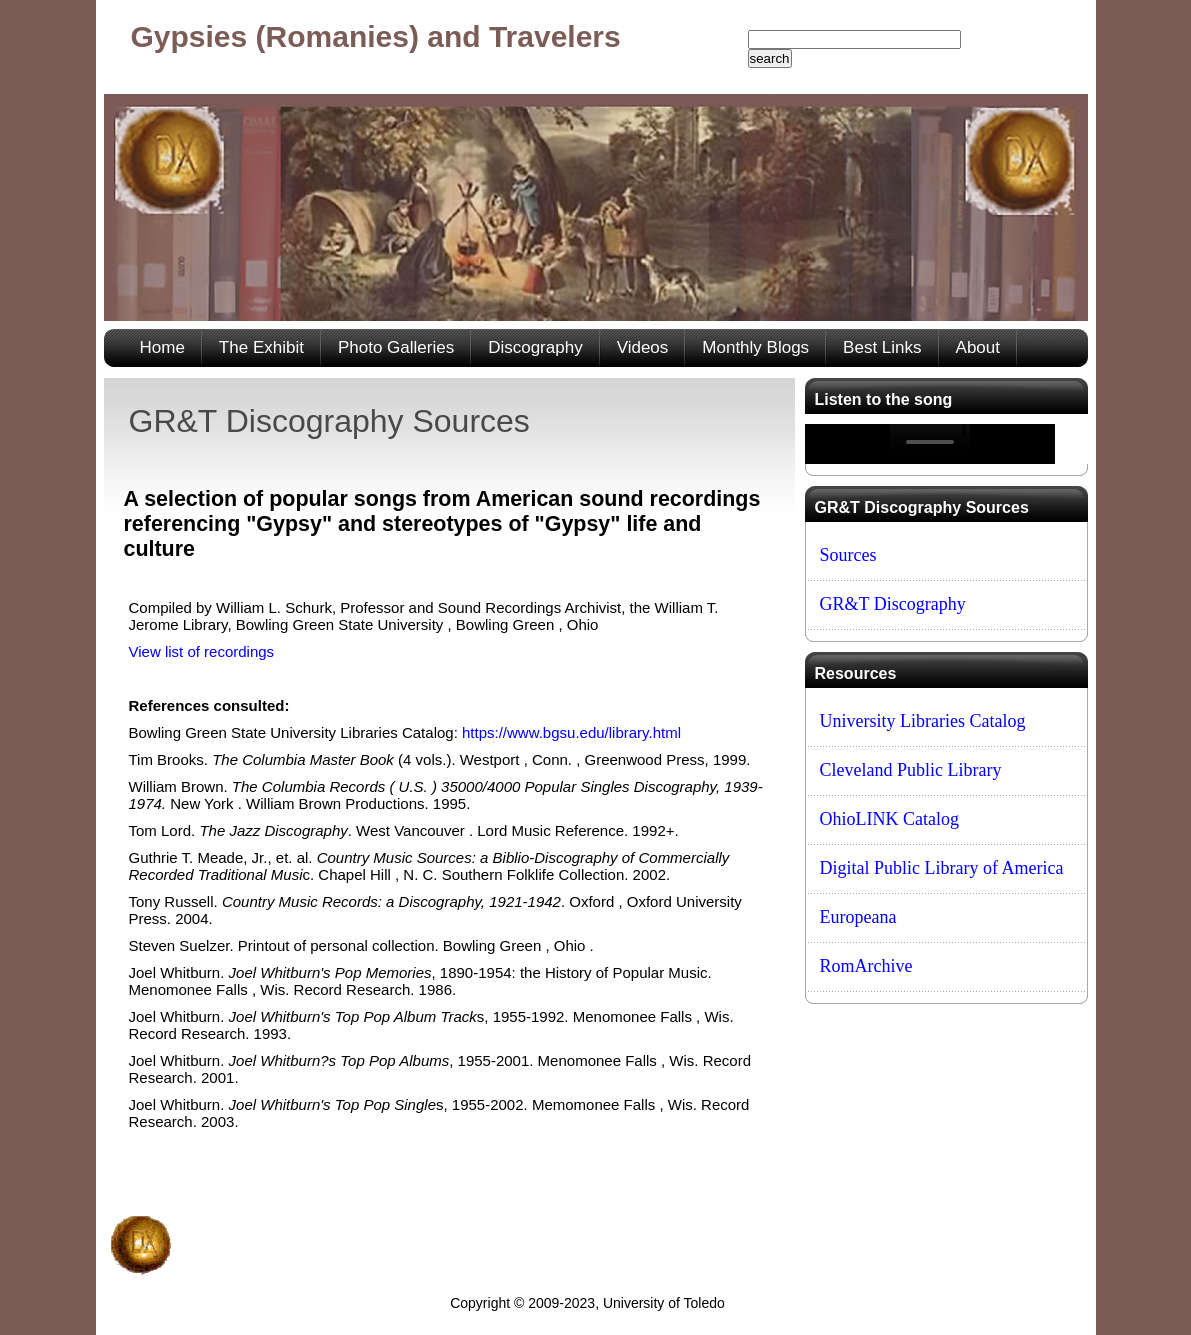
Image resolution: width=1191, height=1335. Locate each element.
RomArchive (866, 966)
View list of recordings (202, 651)
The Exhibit (261, 347)
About (978, 347)
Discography (535, 347)
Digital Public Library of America (942, 868)
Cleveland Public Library (911, 770)
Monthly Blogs (755, 347)
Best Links (882, 347)
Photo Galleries (396, 347)
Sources (848, 555)
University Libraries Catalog (923, 721)
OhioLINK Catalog (889, 819)
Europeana (858, 917)
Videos (643, 347)
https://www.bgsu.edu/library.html (571, 732)
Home (162, 347)
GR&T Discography (893, 604)
